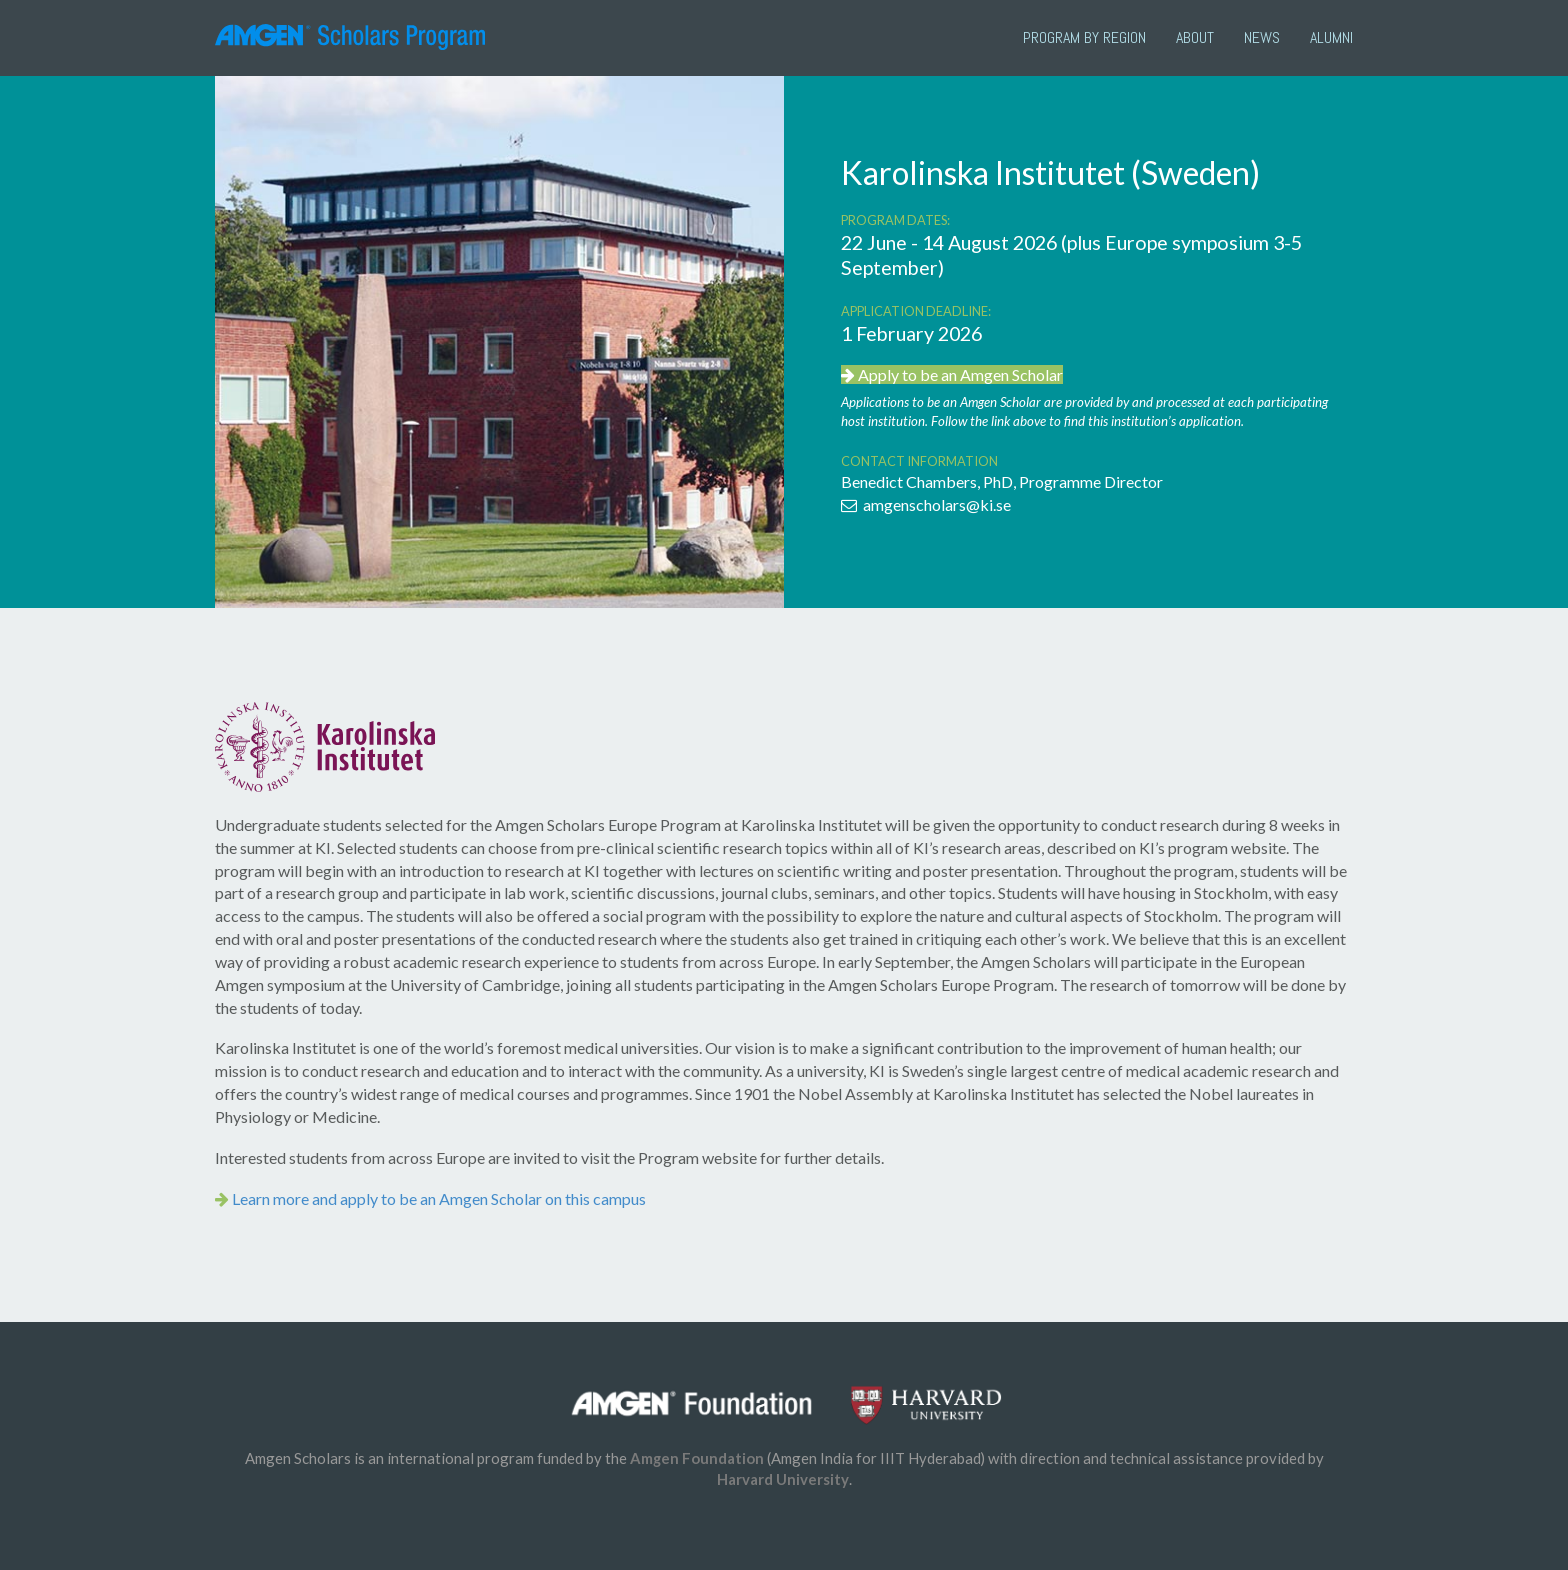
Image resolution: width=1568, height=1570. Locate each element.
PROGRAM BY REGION (1084, 37)
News (1262, 37)
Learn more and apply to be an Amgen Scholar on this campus (430, 1198)
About (1195, 37)
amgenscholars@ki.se (926, 504)
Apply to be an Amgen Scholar (952, 374)
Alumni (1331, 37)
